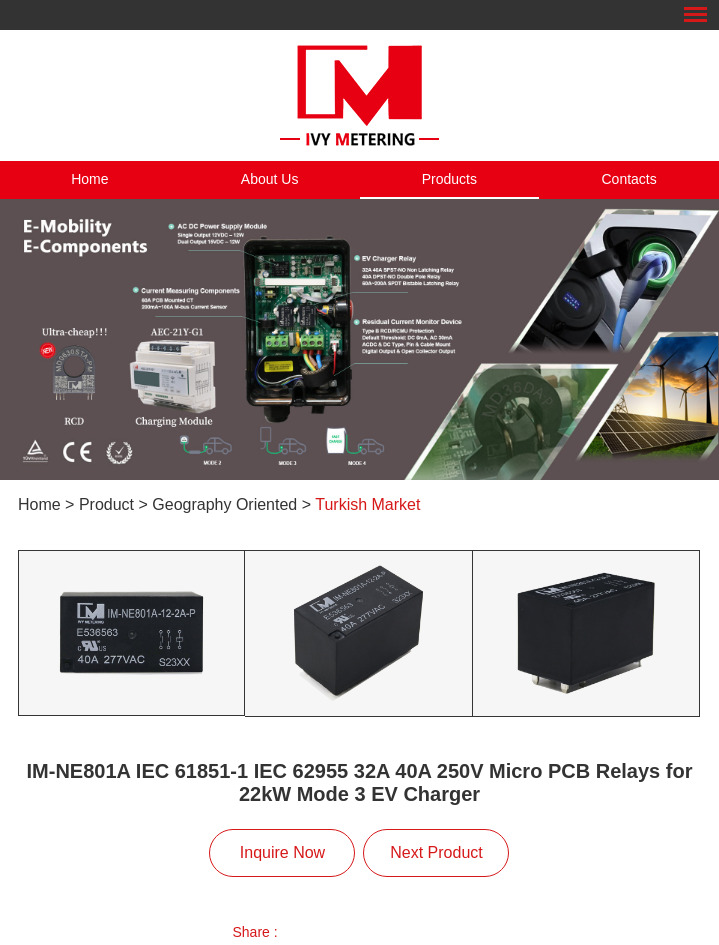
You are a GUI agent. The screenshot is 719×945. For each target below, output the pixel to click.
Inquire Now (282, 852)
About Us (270, 179)
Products (449, 179)
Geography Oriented (224, 504)
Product (106, 504)
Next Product (436, 852)
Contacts (629, 179)
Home (89, 179)
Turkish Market (367, 504)
